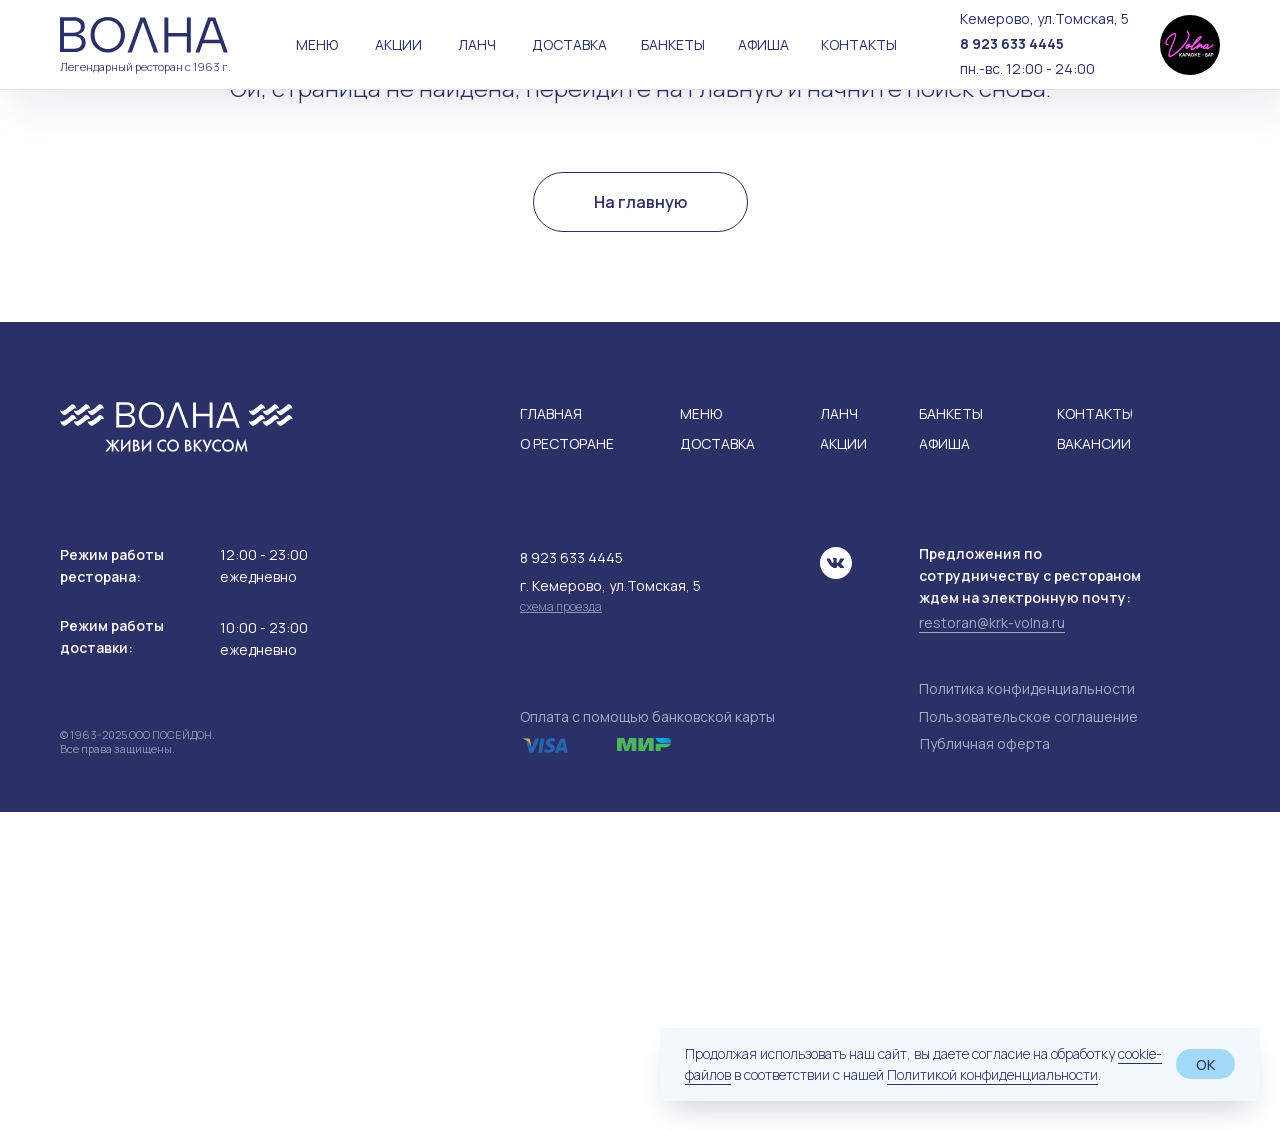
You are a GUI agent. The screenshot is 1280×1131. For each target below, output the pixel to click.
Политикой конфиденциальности (992, 1074)
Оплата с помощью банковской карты (647, 1035)
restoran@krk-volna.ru (992, 941)
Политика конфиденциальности (1027, 1007)
